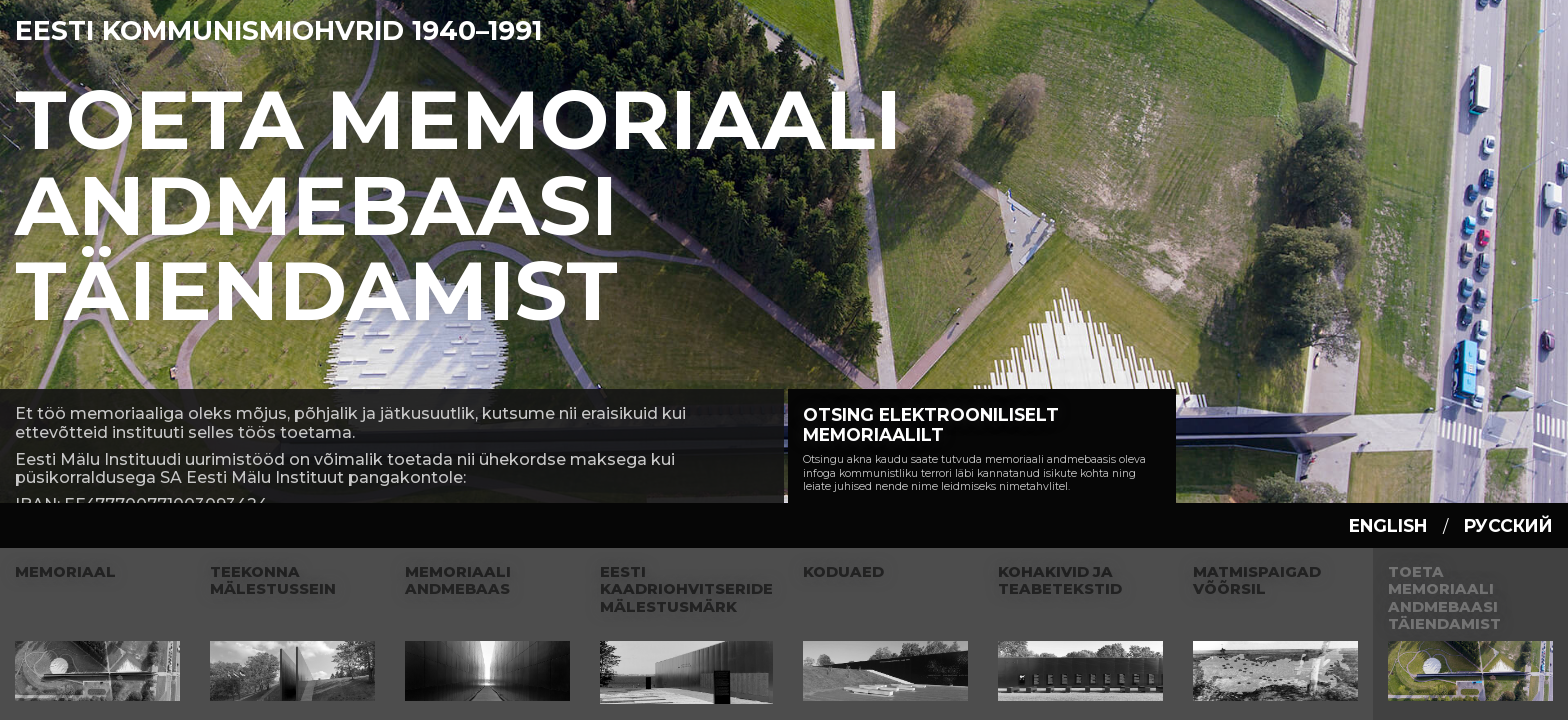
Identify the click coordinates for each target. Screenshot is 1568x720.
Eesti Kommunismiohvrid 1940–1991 (278, 30)
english (1388, 525)
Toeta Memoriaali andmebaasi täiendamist (458, 205)
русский (1508, 525)
